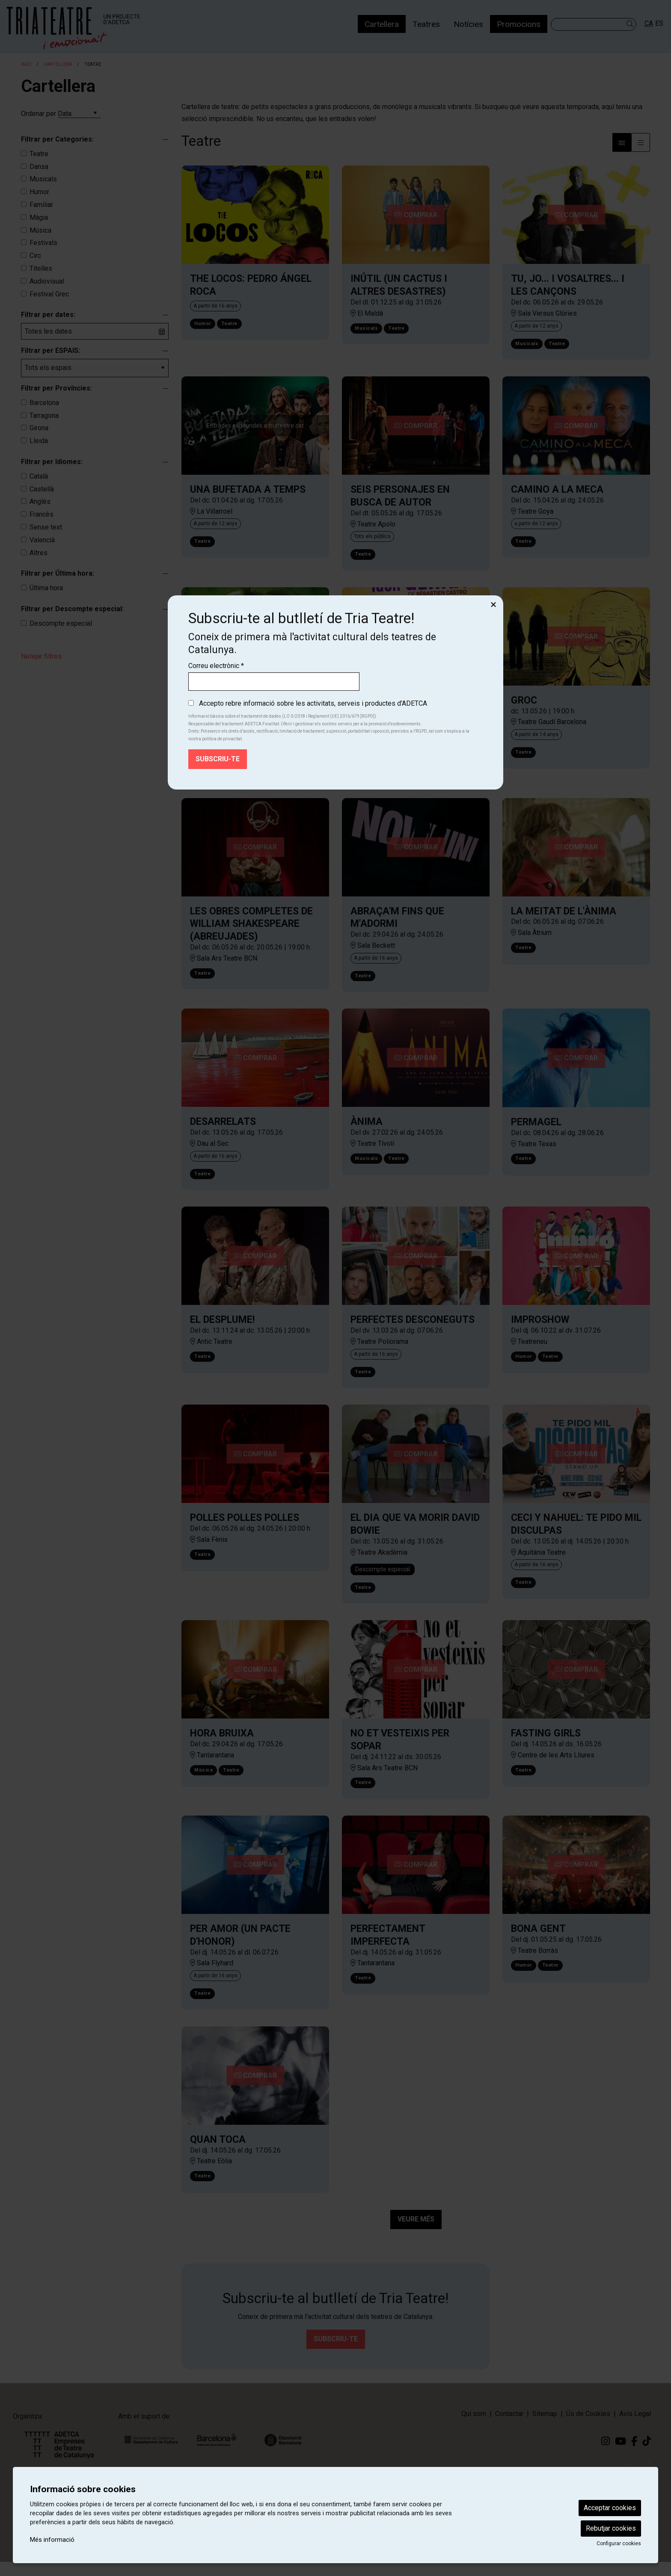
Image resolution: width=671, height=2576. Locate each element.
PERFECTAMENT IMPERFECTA (387, 1947)
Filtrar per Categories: (57, 139)
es (659, 23)
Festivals (43, 243)
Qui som (473, 2428)
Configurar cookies (619, 2543)
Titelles (41, 268)
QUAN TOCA (218, 2153)
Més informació (52, 2539)
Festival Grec (49, 294)
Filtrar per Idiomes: (52, 462)
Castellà (42, 489)
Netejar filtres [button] (41, 656)
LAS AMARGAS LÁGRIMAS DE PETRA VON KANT (250, 710)
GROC (524, 704)
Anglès (40, 501)
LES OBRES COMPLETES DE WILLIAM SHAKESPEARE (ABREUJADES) (251, 929)
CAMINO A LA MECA (557, 491)
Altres (39, 553)
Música (40, 230)
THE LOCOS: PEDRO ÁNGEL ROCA (251, 285)
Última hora (46, 588)
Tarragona (44, 415)
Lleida (39, 441)
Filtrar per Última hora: (57, 573)
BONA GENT (538, 1941)
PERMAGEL (536, 1129)
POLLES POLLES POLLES (244, 1528)
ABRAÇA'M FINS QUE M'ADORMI (397, 923)
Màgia (39, 217)
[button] (631, 24)
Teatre (39, 154)
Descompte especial (61, 623)
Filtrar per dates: (48, 315)
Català (39, 476)
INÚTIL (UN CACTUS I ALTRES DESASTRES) (398, 285)
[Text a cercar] (593, 24)
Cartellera (58, 64)
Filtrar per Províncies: (56, 388)
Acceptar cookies (610, 2508)
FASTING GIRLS (546, 1745)
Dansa (39, 167)
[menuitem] (382, 24)
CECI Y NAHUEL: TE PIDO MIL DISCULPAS (576, 1534)
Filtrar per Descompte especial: (72, 609)
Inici (26, 64)
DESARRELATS (223, 1128)
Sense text (46, 527)
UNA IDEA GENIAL (390, 704)
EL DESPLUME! (222, 1328)
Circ (35, 255)
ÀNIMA (366, 1128)
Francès (41, 514)
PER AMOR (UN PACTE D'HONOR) (240, 1947)
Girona (39, 428)
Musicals (43, 179)
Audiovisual (47, 281)
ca (648, 23)
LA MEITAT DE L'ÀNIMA (563, 916)
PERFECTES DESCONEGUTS (412, 1328)
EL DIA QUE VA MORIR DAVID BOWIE (415, 1534)
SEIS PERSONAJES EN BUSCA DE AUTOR (400, 497)
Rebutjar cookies (611, 2528)
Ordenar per (38, 113)
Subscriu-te (336, 2353)
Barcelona (44, 403)
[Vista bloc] (621, 142)
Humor (39, 192)
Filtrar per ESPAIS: (50, 350)
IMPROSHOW (540, 1328)
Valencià (42, 540)
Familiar (41, 205)
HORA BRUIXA (222, 1745)
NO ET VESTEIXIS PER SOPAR (399, 1751)
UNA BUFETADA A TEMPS (248, 491)
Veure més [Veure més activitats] (416, 2233)
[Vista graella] (640, 142)
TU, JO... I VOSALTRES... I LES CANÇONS (567, 285)
